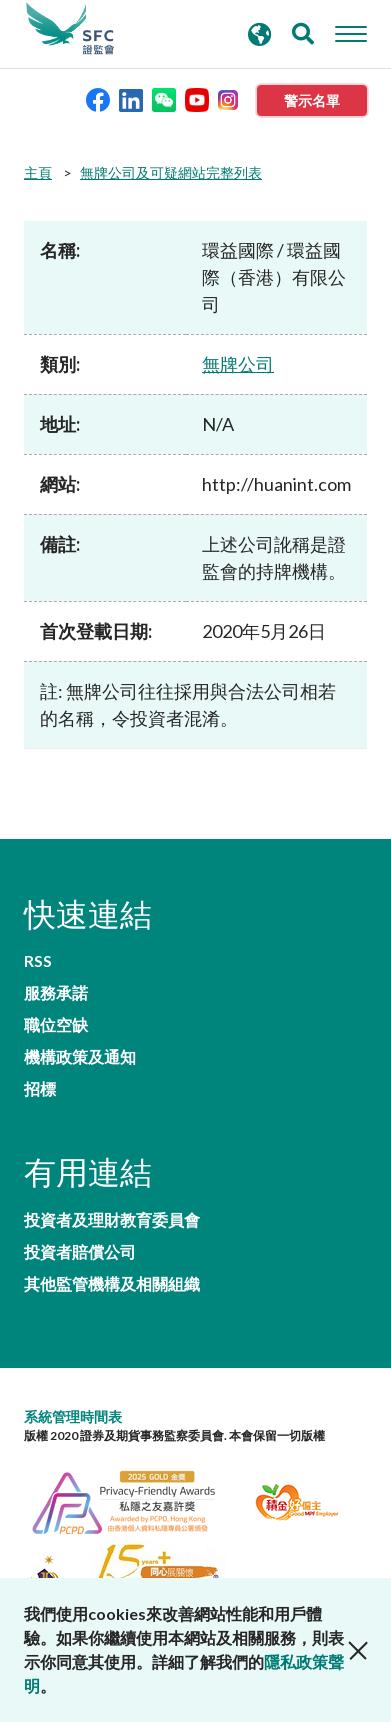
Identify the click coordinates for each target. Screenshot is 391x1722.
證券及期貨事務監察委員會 (70, 29)
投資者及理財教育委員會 (112, 1220)
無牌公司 (238, 364)
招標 (40, 1089)
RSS (38, 961)
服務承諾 (56, 993)
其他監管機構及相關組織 (112, 1284)
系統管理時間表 (73, 1416)
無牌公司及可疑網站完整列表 (171, 172)
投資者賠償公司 (80, 1252)
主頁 (38, 172)
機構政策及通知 (80, 1057)
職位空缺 (56, 1025)
